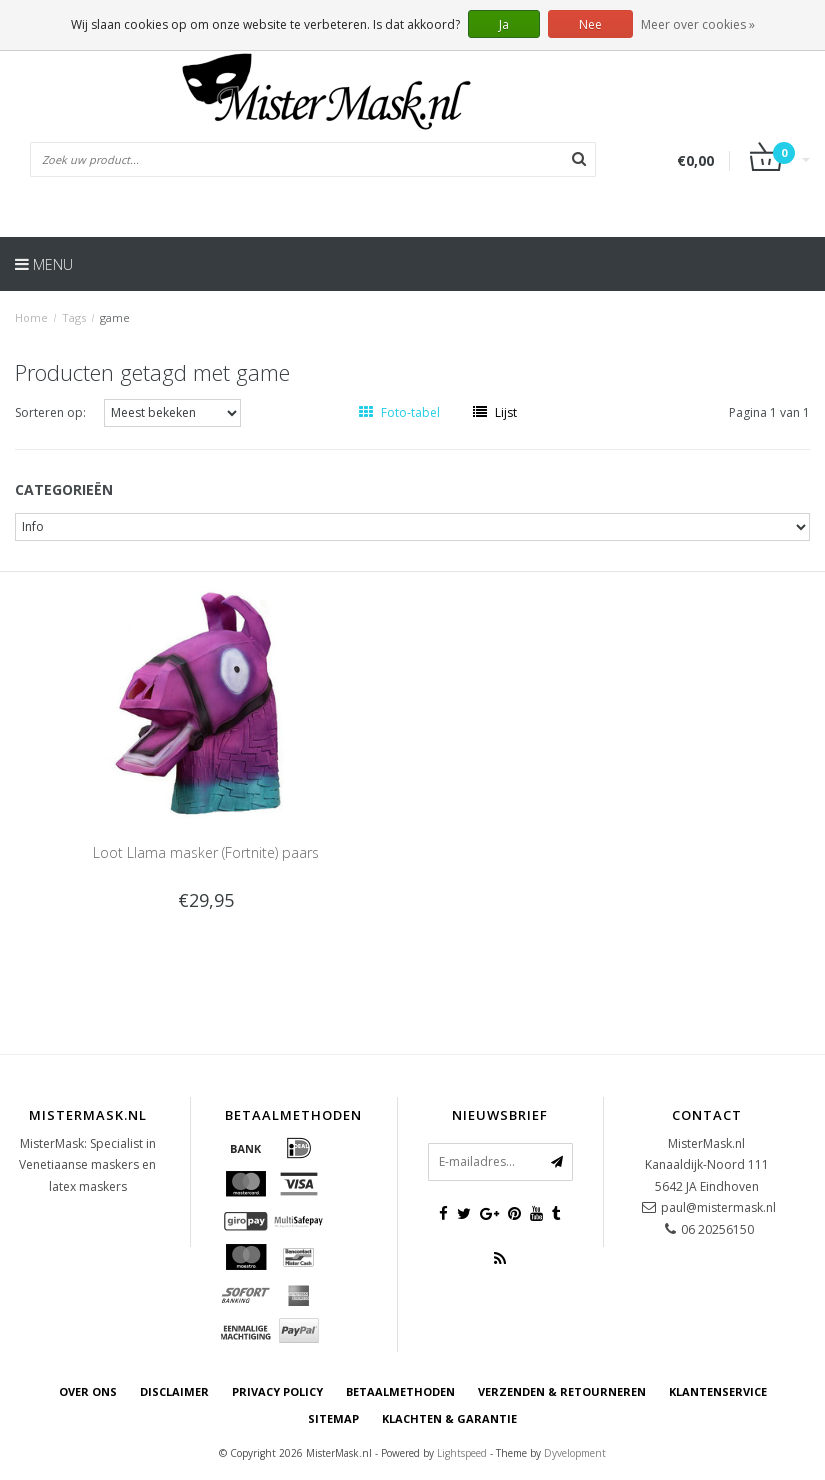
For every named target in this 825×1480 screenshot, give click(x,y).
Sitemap (333, 1418)
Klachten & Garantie (449, 1418)
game (115, 317)
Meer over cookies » (698, 24)
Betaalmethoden (400, 1391)
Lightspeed (462, 1453)
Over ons (88, 1391)
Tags (74, 317)
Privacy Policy (277, 1391)
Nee (590, 24)
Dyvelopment (575, 1453)
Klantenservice (718, 1391)
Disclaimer (174, 1391)
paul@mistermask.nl (718, 1207)
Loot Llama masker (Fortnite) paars (206, 852)
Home (31, 317)
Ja (504, 24)
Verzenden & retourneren (562, 1391)
